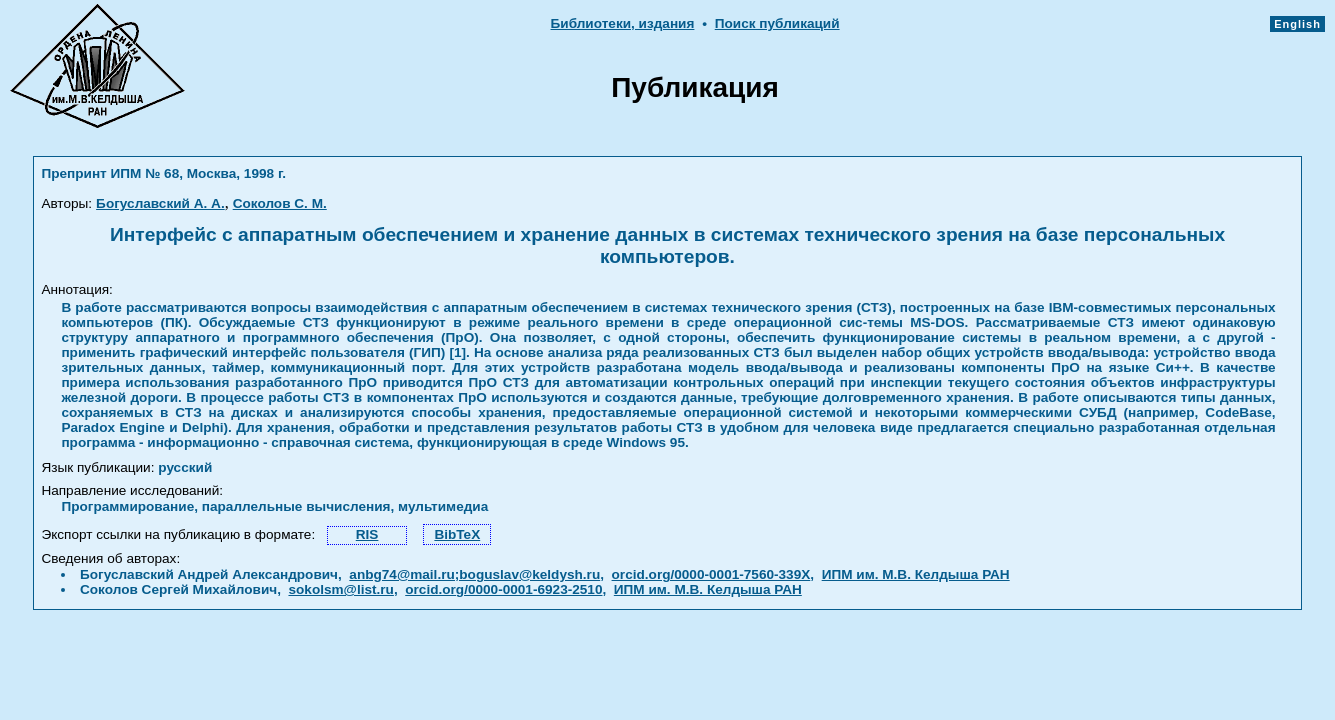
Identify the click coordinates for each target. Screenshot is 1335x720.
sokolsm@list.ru (340, 589)
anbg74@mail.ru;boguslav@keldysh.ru (474, 574)
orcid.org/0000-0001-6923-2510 (503, 589)
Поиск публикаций (777, 23)
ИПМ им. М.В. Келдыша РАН (916, 574)
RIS (367, 534)
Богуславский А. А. (160, 203)
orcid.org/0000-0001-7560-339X (711, 574)
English (1297, 24)
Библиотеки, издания (623, 23)
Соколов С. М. (280, 203)
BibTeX (457, 534)
